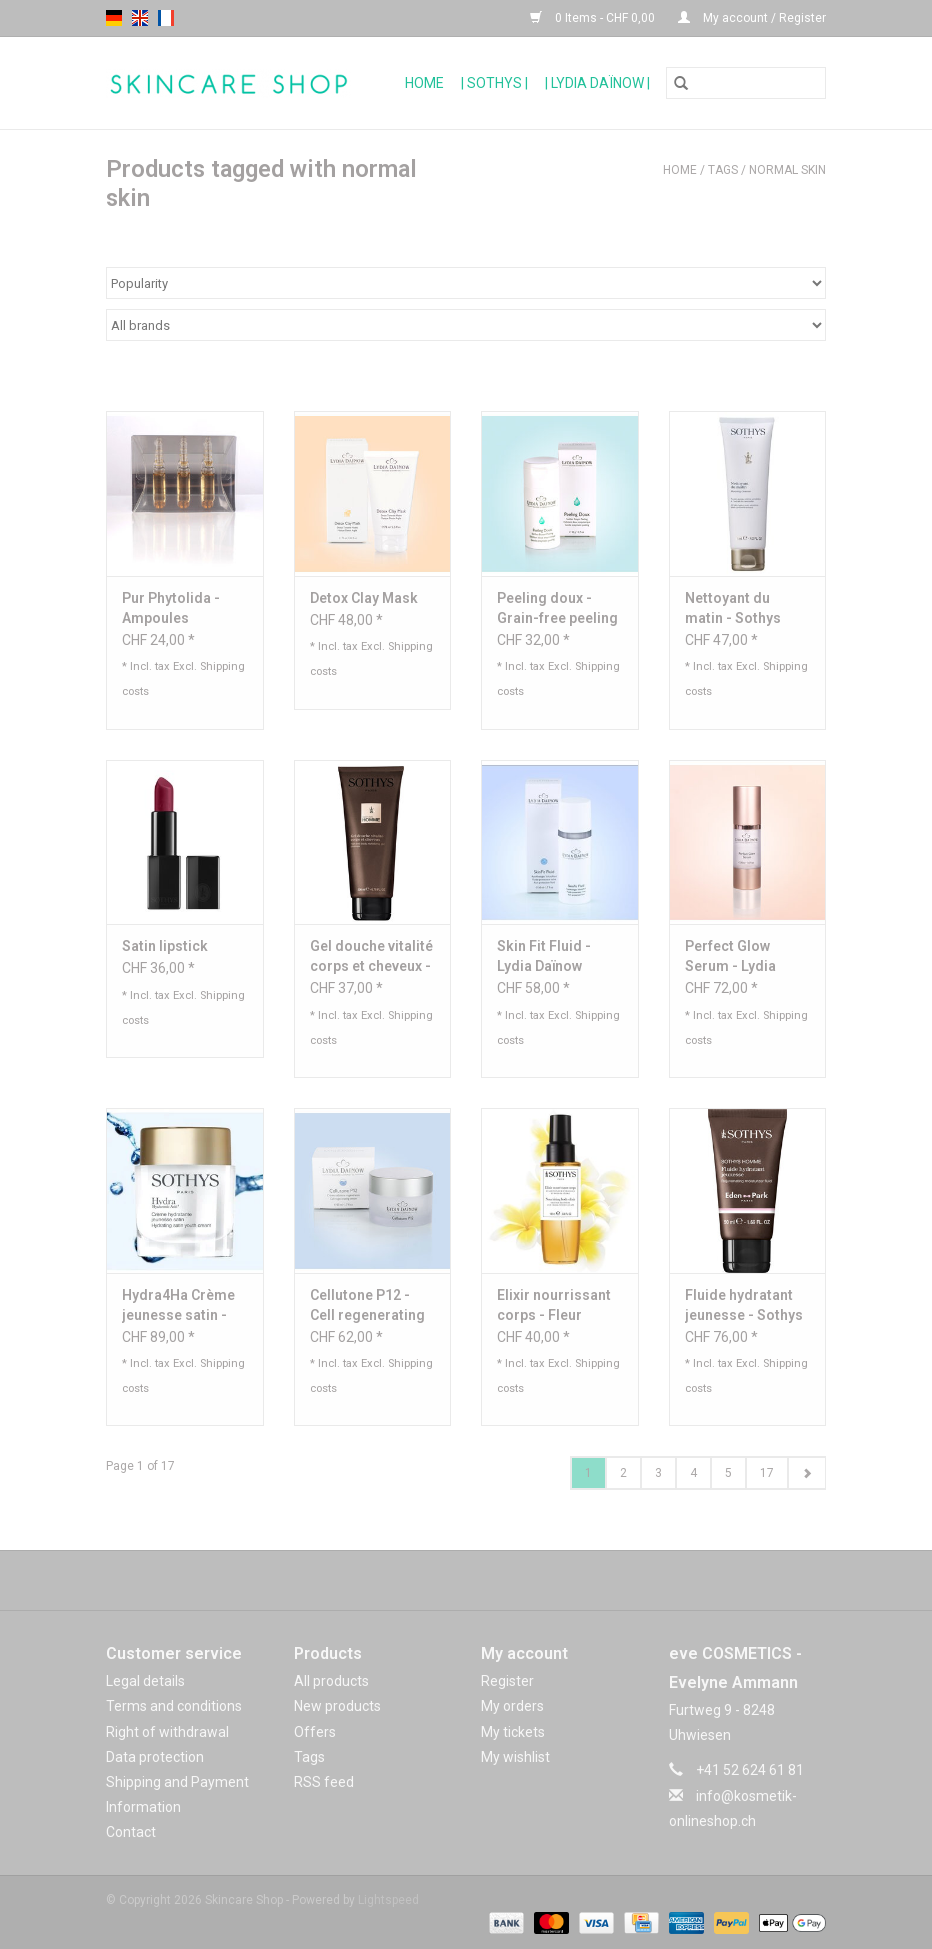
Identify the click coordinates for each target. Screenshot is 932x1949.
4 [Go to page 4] (693, 1473)
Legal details (145, 1681)
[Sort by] (466, 283)
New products (337, 1706)
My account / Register (752, 18)
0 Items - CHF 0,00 (594, 18)
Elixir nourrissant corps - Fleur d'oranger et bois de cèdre (554, 1306)
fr (166, 18)
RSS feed (324, 1782)
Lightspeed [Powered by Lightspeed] (388, 1900)
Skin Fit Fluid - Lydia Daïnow (544, 956)
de (114, 18)
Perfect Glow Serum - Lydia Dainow (730, 957)
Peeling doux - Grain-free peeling (557, 608)
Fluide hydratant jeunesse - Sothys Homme (744, 1306)
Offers (315, 1732)
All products (331, 1681)
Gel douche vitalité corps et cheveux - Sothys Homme (371, 957)
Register (507, 1681)
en (140, 18)
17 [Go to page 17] (767, 1473)
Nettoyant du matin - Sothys (733, 608)
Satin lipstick (165, 946)
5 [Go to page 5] (728, 1473)
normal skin (787, 170)
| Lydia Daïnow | (597, 83)
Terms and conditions (174, 1706)
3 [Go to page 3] (658, 1473)
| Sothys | (494, 83)
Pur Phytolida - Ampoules (171, 608)
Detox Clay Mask (364, 598)
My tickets (513, 1732)
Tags (723, 170)
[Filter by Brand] (466, 325)
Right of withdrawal (167, 1732)
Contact (131, 1832)
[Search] (746, 83)
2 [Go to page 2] (623, 1473)
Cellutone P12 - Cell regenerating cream (367, 1306)
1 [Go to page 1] (588, 1473)
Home (424, 83)
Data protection (155, 1757)
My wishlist (515, 1757)
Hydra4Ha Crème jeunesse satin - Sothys (178, 1306)
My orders (512, 1706)
